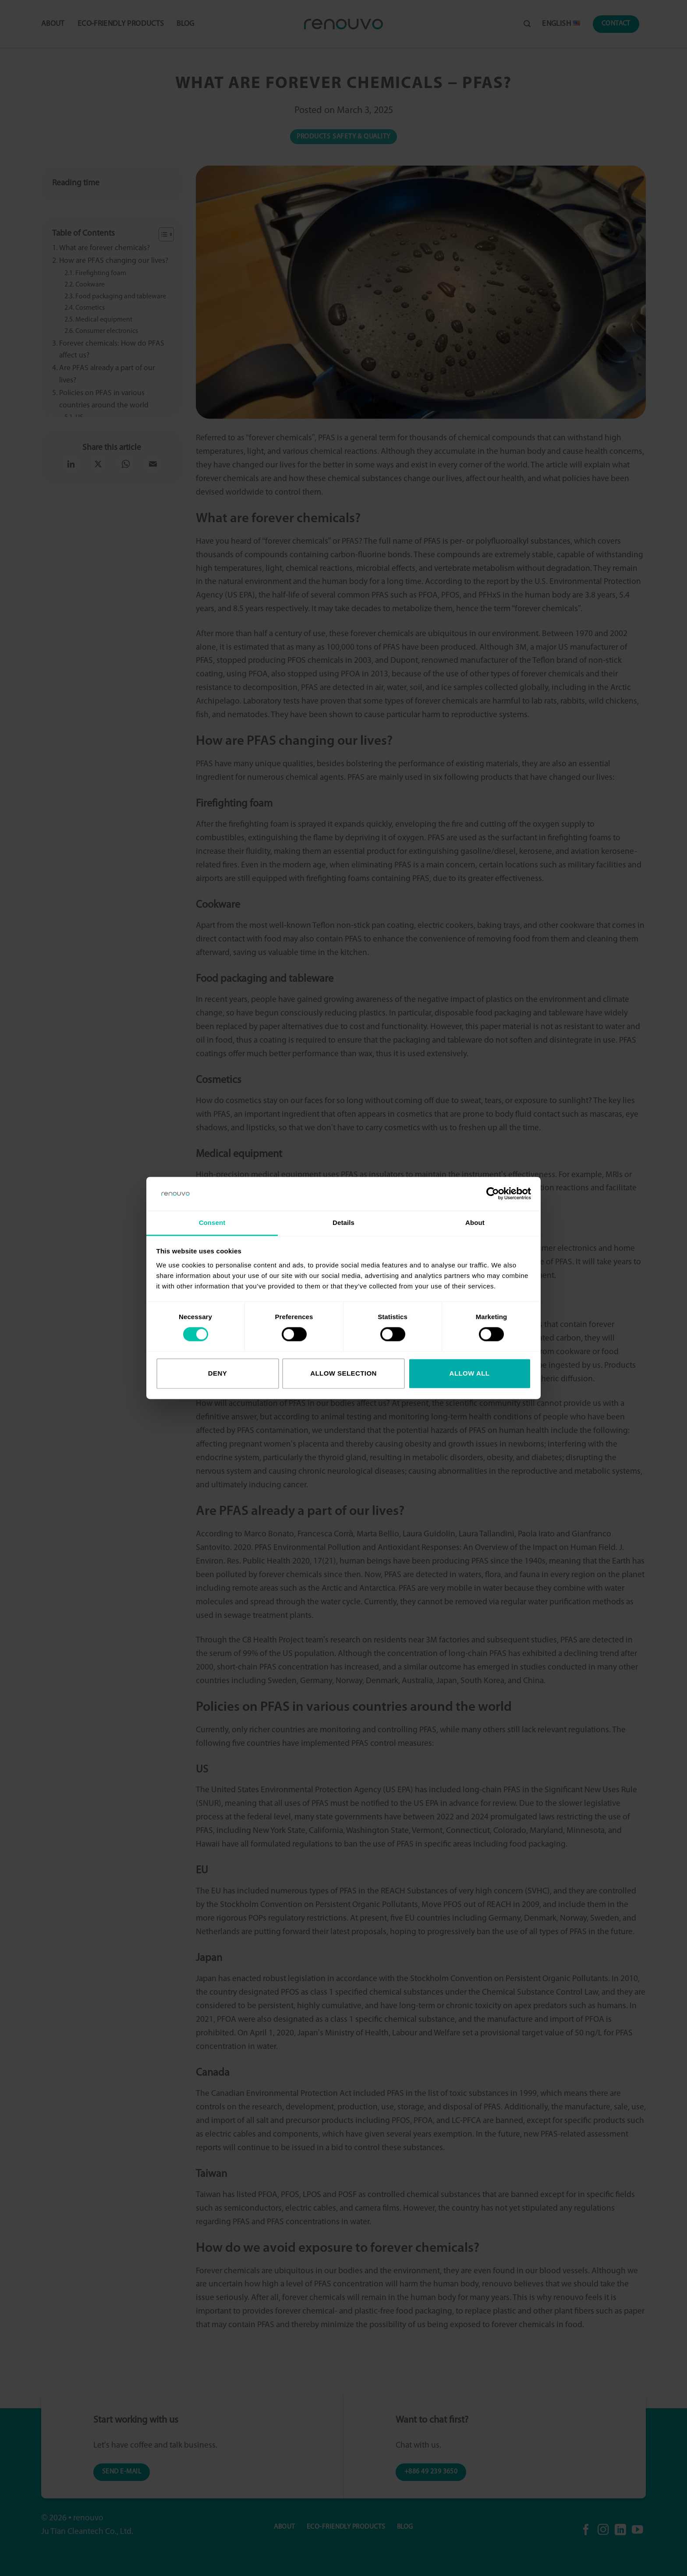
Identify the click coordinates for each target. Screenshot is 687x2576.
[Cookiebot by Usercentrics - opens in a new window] (492, 1193)
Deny (217, 1373)
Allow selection (343, 1373)
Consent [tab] (212, 1222)
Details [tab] (343, 1222)
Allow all (470, 1373)
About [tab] (475, 1222)
